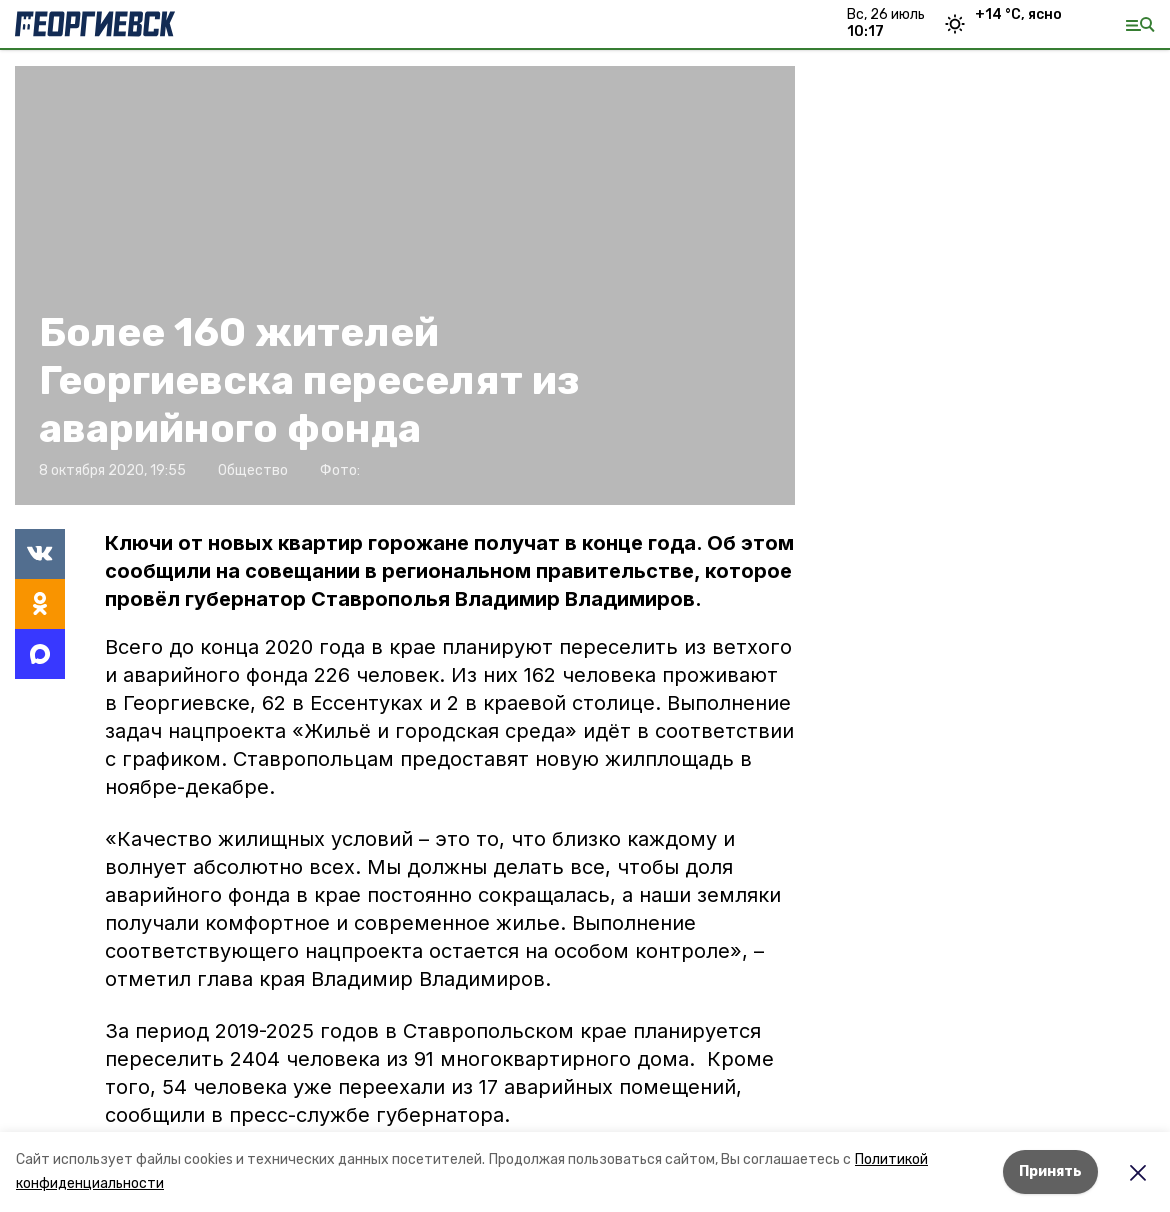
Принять (1050, 1171)
